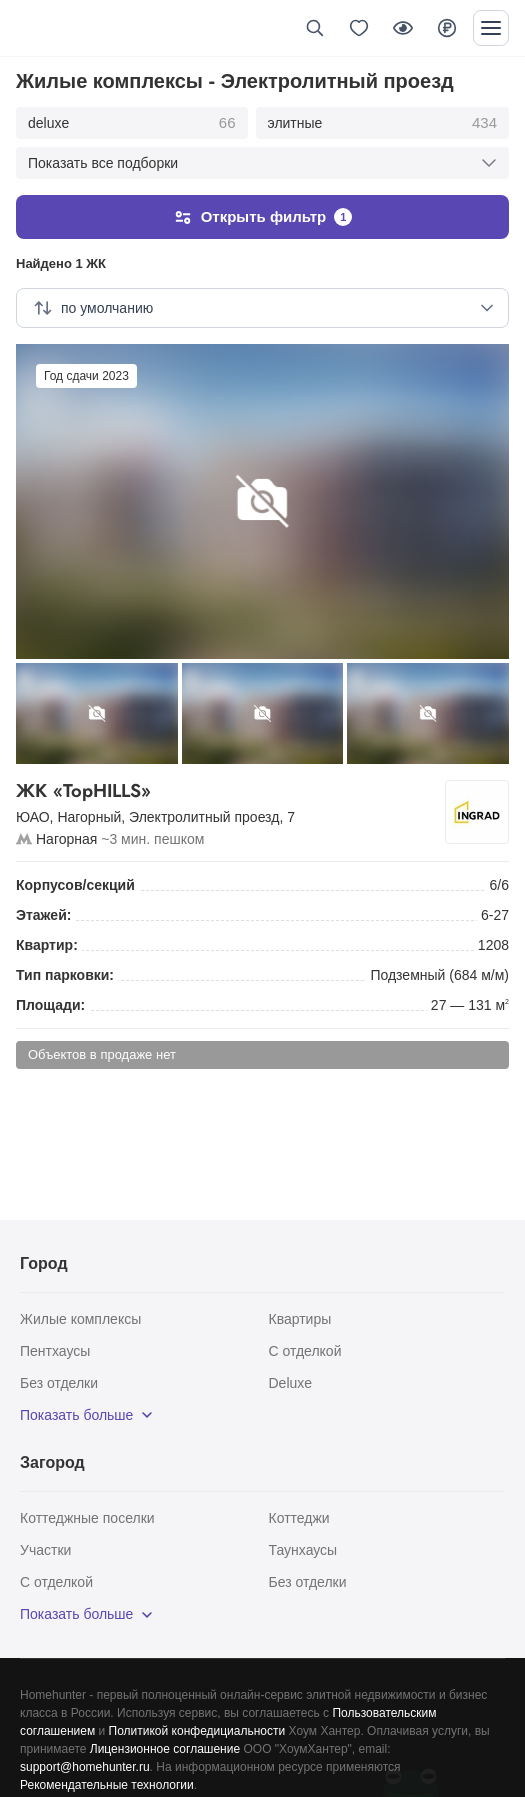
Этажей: (43, 915)
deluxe (132, 123)
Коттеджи (299, 1518)
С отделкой (305, 1351)
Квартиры (300, 1319)
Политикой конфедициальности (197, 1731)
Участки (45, 1550)
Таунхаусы (303, 1550)
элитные (382, 123)
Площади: (50, 1005)
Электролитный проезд (204, 817)
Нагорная (66, 839)
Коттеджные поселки (87, 1518)
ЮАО (33, 817)
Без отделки (59, 1383)
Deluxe (291, 1383)
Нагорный (89, 817)
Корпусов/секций (75, 885)
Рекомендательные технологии (107, 1785)
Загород (52, 1462)
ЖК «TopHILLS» (226, 791)
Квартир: (47, 945)
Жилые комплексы (80, 1319)
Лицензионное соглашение (165, 1749)
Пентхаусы (55, 1351)
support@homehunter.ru (85, 1767)
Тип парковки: (65, 975)
